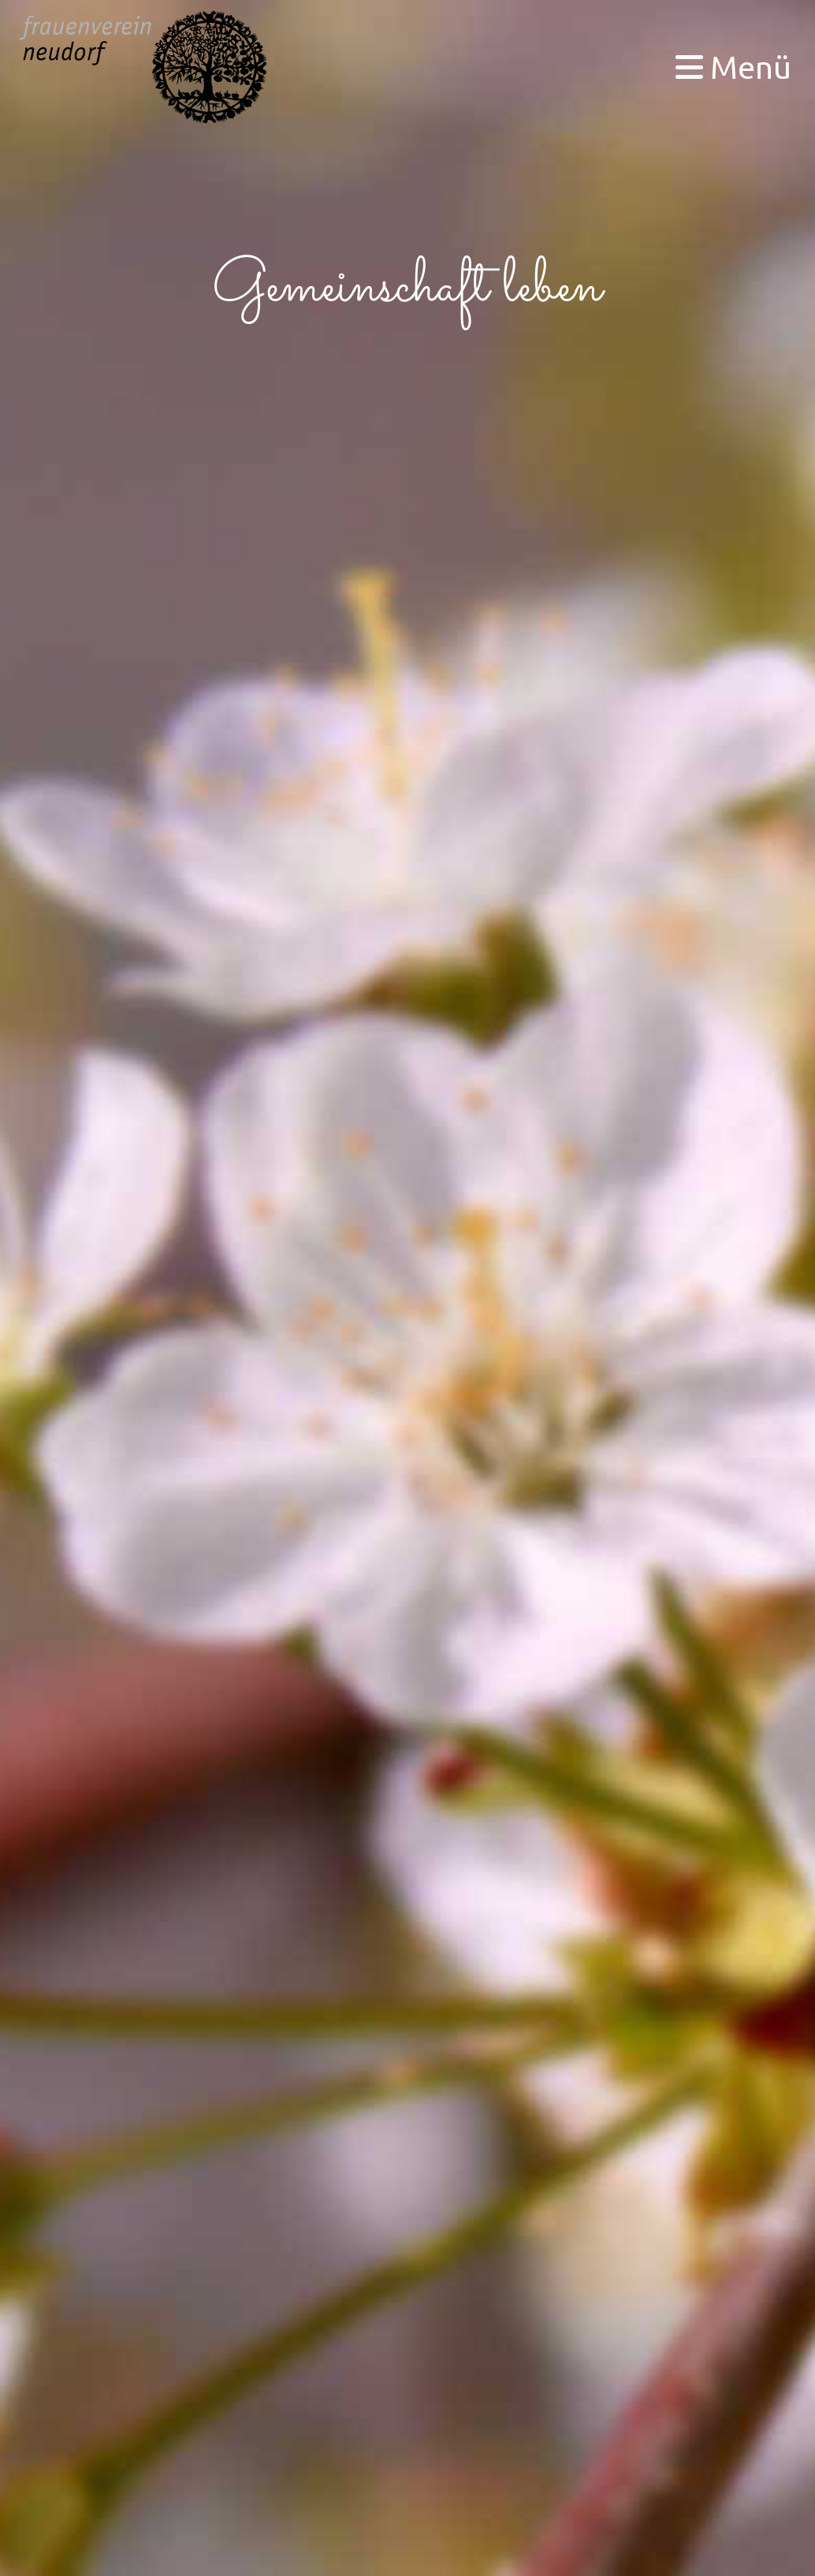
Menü (733, 66)
